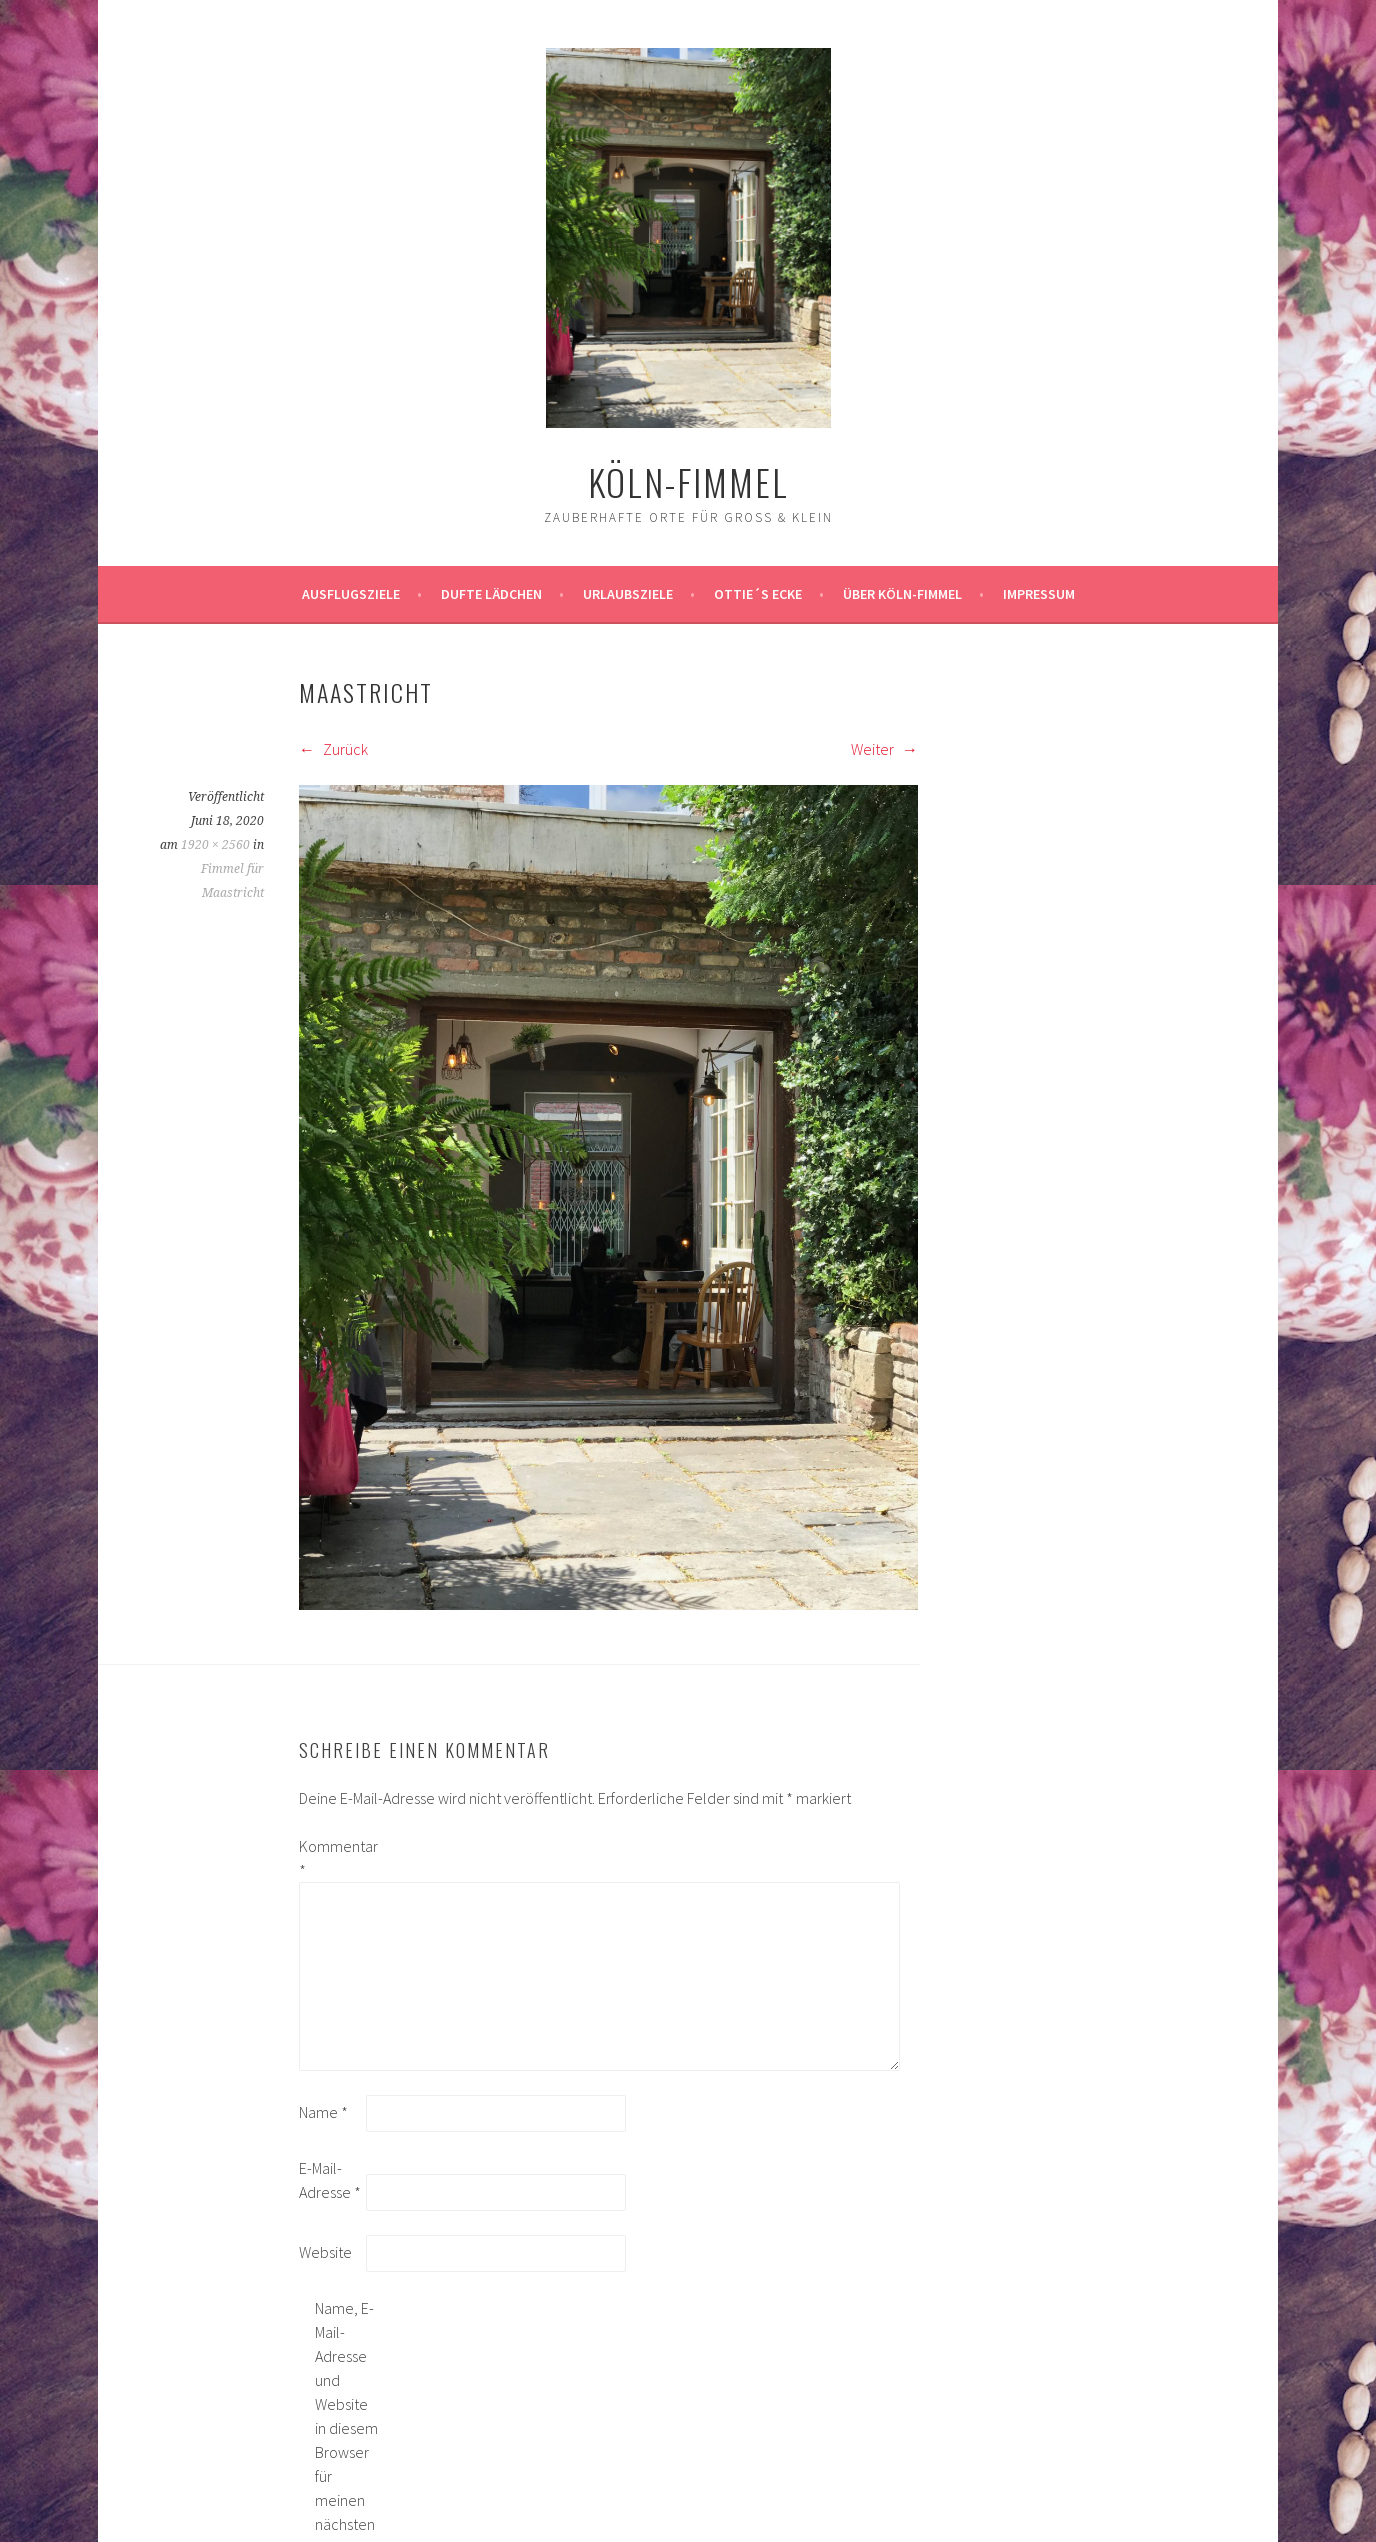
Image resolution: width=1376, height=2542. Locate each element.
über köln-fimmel (902, 594)
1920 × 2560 (215, 845)
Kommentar (331, 1858)
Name (323, 2112)
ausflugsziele (351, 594)
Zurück (333, 749)
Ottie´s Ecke (758, 594)
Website (325, 2252)
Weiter (884, 749)
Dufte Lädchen (491, 594)
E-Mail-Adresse (330, 2180)
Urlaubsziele (628, 594)
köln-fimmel (688, 481)
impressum (1039, 594)
